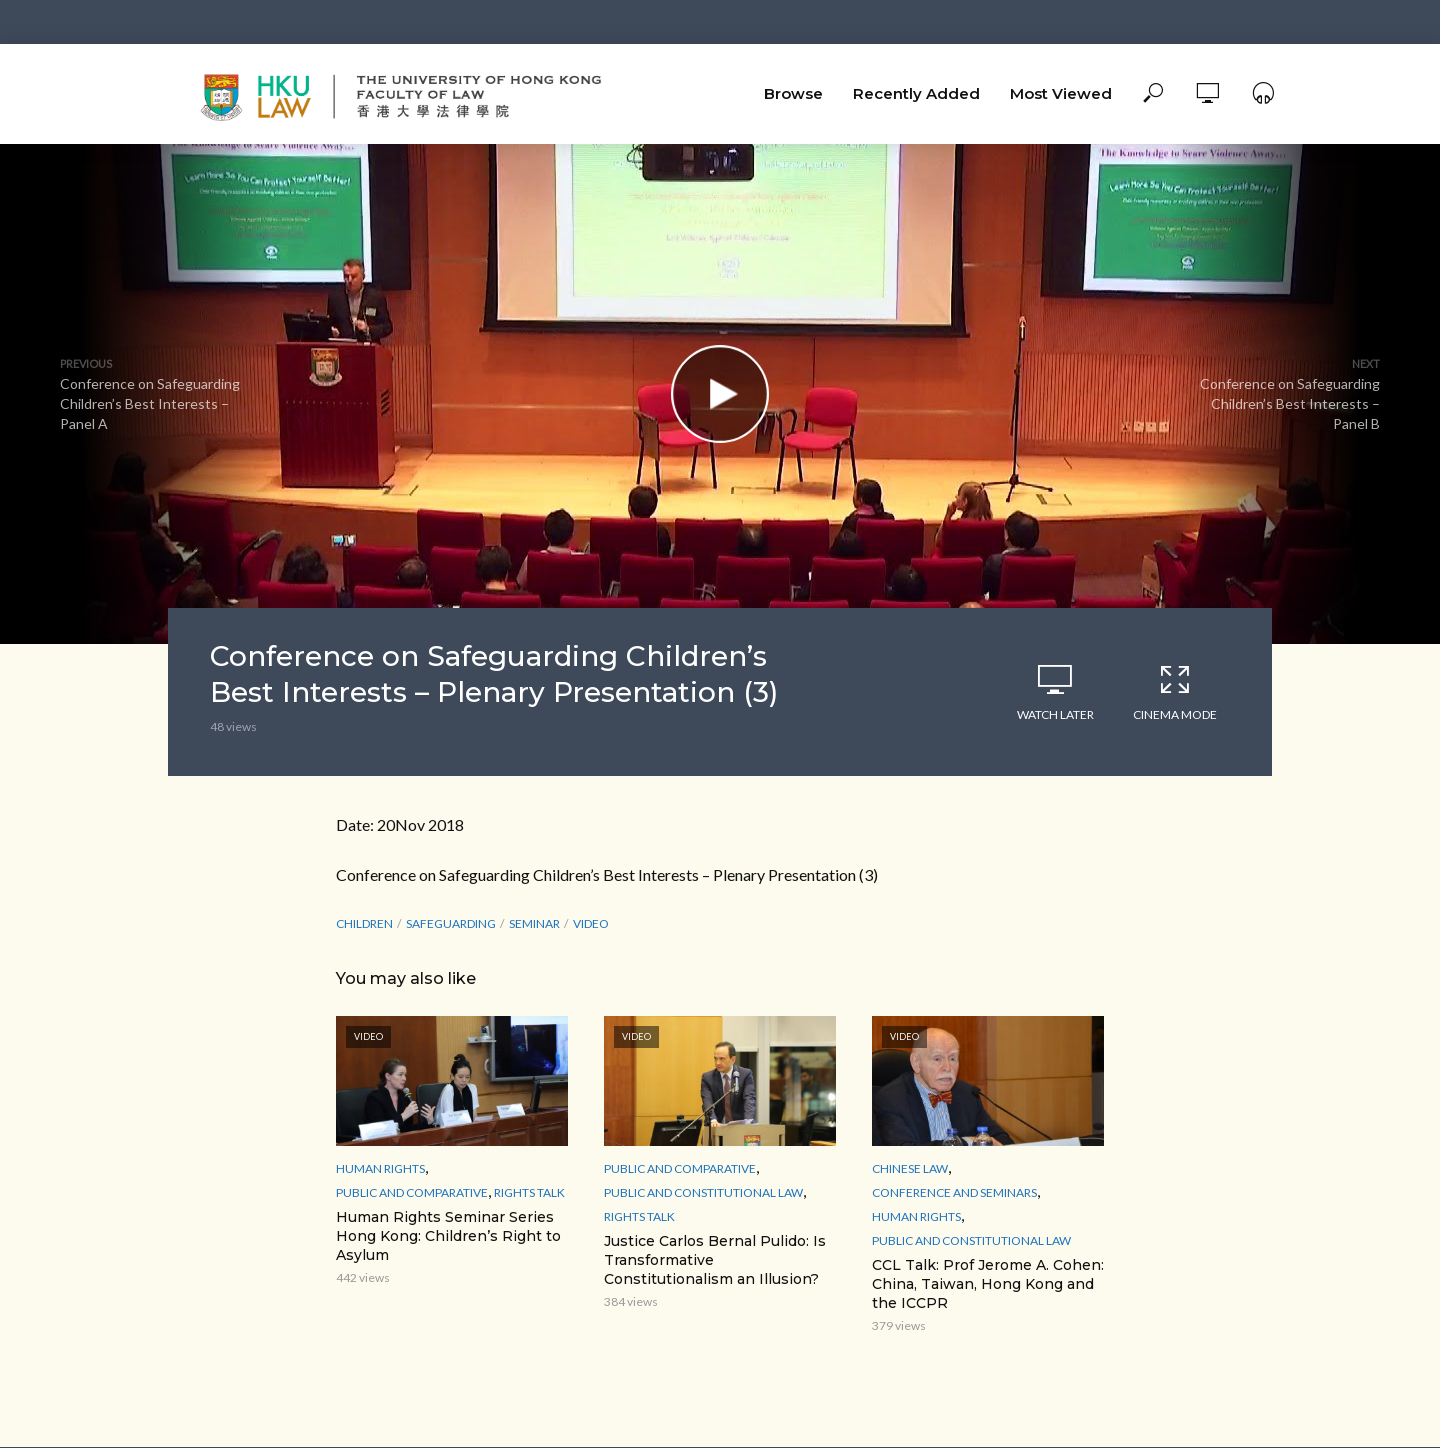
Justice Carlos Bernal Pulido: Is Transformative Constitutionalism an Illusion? (715, 1260)
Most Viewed (1061, 93)
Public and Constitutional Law (703, 1192)
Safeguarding (451, 923)
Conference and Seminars (954, 1192)
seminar (534, 923)
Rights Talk (529, 1192)
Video (591, 923)
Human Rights (380, 1168)
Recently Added (916, 93)
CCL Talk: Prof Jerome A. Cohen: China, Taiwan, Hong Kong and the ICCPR (988, 1284)
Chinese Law (910, 1168)
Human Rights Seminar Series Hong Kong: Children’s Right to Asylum (448, 1236)
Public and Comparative (412, 1192)
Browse (793, 93)
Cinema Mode (1175, 692)
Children (364, 923)
